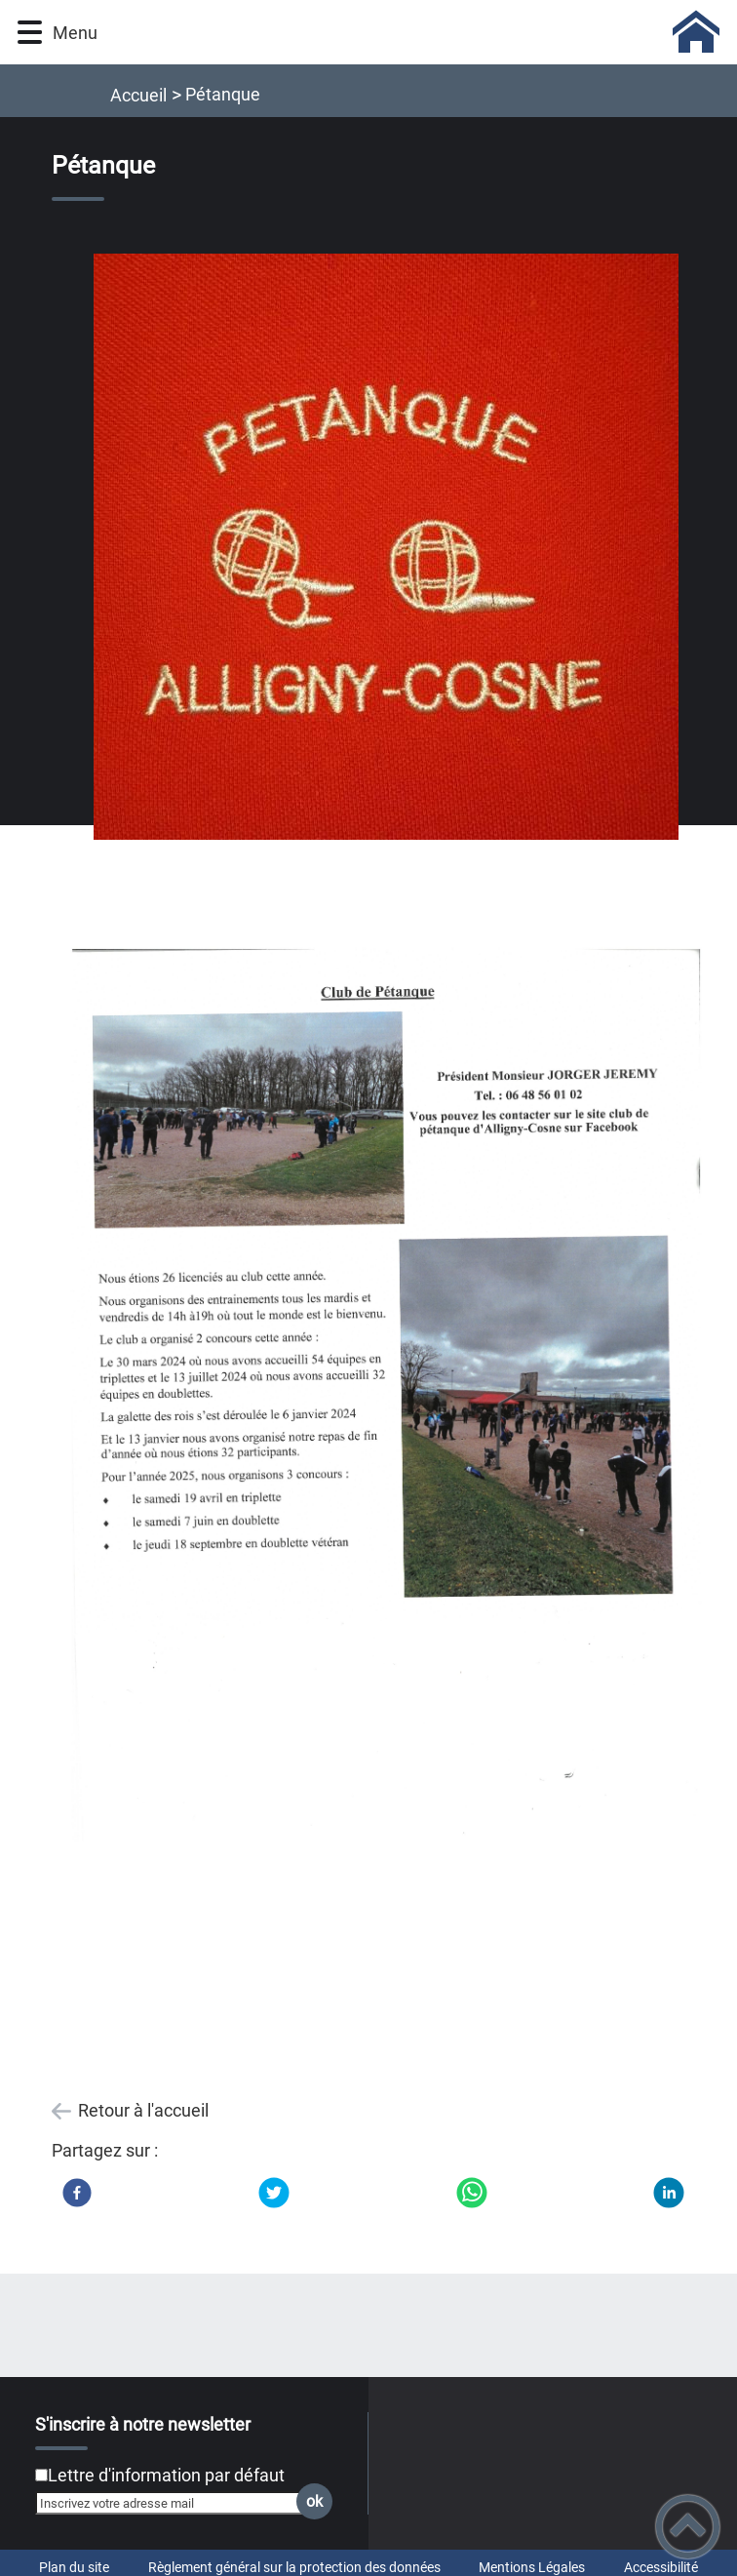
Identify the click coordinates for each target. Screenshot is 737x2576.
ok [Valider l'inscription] (314, 2501)
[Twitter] (274, 2192)
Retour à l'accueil (143, 2110)
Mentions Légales (532, 2567)
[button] (30, 32)
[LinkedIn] (668, 2192)
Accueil (138, 95)
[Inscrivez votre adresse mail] (175, 2503)
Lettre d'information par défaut (166, 2475)
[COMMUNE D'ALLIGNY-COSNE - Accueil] (415, 32)
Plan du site (74, 2567)
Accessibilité (661, 2567)
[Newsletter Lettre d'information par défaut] (41, 2475)
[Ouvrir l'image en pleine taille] (386, 548)
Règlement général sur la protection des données (294, 2567)
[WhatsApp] (471, 2192)
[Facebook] (77, 2192)
